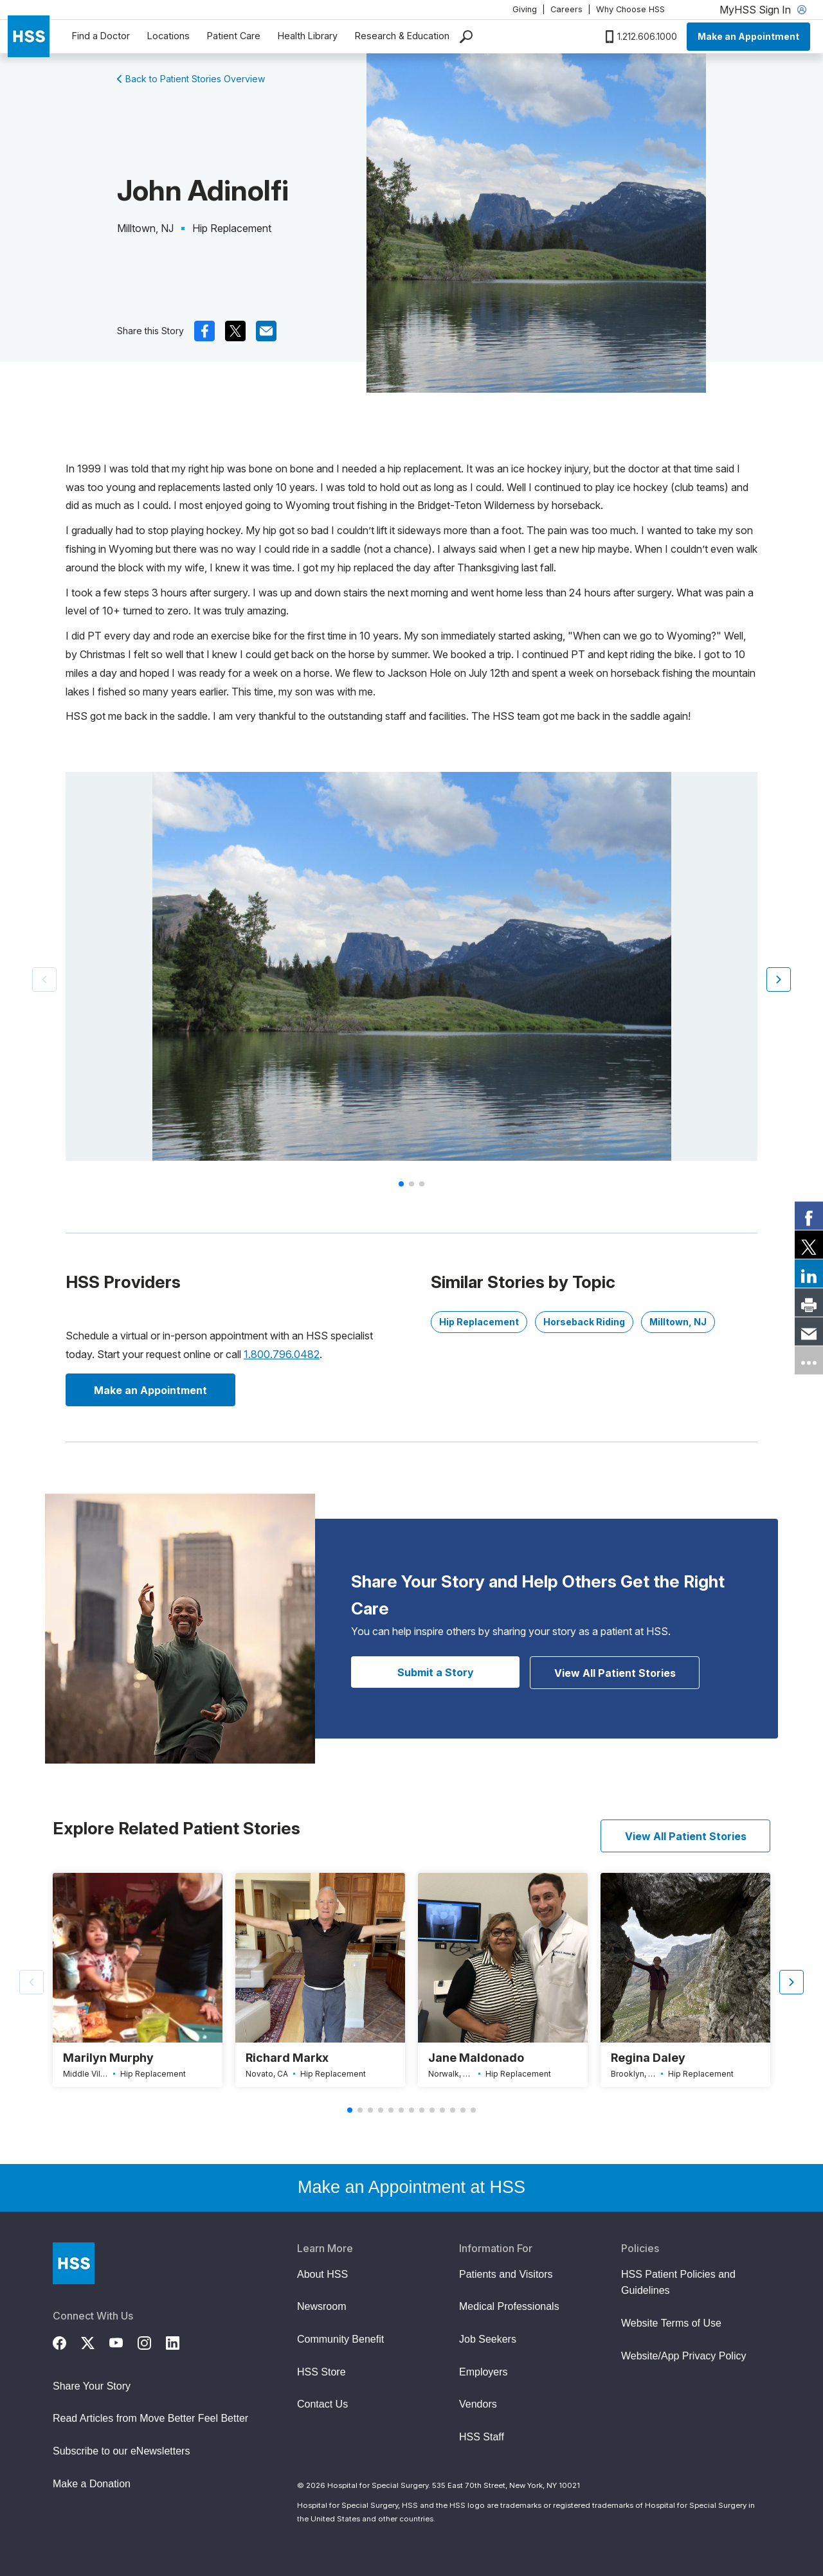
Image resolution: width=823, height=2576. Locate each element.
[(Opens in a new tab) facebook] (204, 331)
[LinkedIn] (180, 2341)
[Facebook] (67, 2341)
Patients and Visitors (506, 2274)
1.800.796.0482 (282, 1354)
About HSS (322, 2274)
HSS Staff (481, 2436)
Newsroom (321, 2306)
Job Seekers (487, 2339)
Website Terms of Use (671, 2323)
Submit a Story (435, 1672)
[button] (778, 979)
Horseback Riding (584, 1321)
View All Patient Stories (615, 1673)
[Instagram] (152, 2341)
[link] (809, 1216)
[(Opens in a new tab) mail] (266, 331)
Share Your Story (92, 2386)
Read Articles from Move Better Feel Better (150, 2418)
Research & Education (402, 35)
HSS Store (321, 2371)
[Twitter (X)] (95, 2341)
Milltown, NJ (678, 1321)
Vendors (478, 2404)
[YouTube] (123, 2341)
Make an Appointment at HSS (411, 2187)
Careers (566, 9)
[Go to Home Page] (74, 2263)
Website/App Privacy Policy (683, 2355)
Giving (524, 9)
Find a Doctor (101, 35)
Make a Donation (92, 2483)
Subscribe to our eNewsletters (121, 2451)
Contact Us (322, 2404)
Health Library (308, 35)
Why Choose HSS (630, 9)
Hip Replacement (479, 1321)
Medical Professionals (509, 2306)
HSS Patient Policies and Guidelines (678, 2282)
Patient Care (233, 35)
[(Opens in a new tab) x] (235, 331)
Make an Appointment (748, 36)
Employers (483, 2371)
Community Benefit (340, 2339)
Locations (168, 35)
